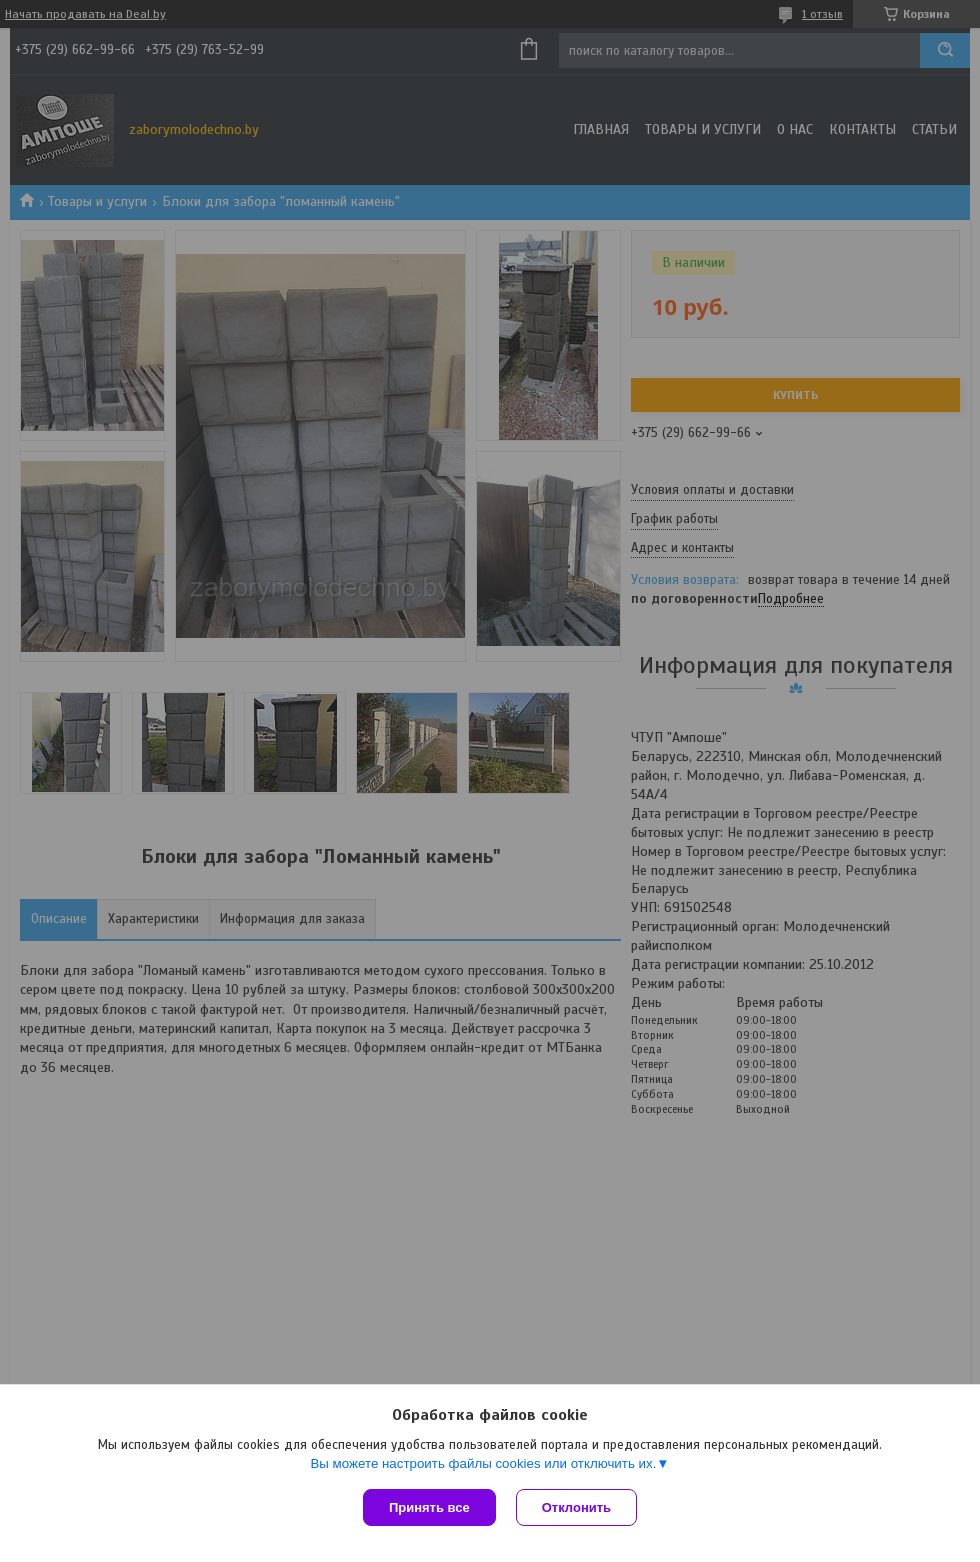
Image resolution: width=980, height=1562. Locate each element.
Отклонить (576, 1507)
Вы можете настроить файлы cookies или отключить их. (483, 1463)
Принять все (429, 1507)
